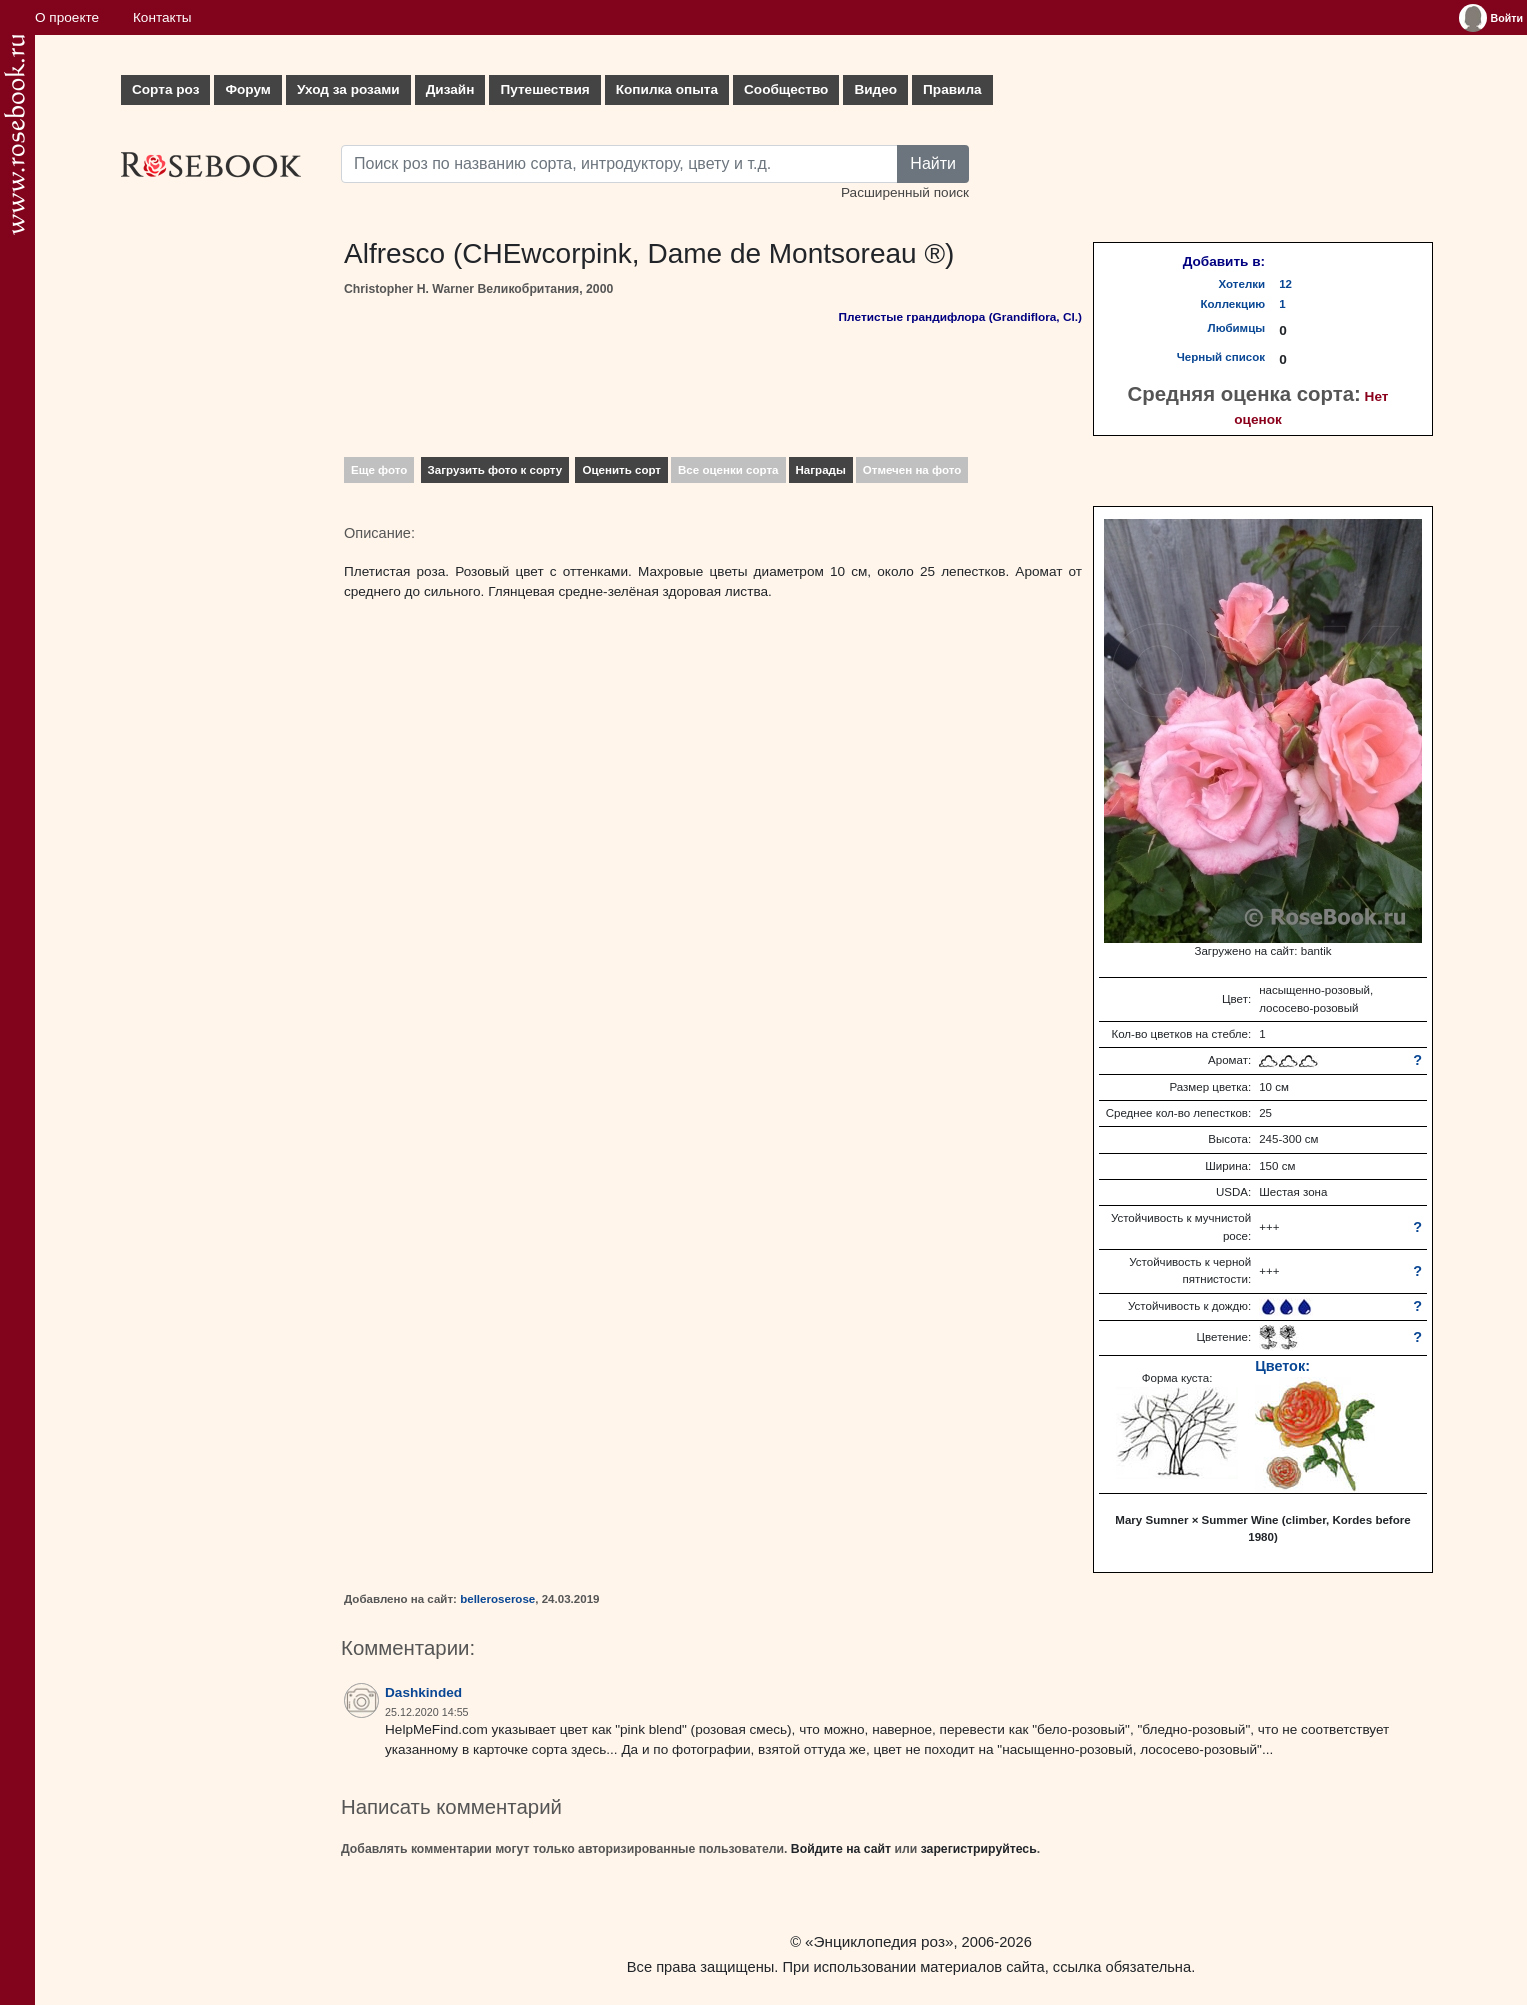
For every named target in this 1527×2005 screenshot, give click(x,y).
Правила (952, 89)
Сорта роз (165, 89)
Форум (247, 89)
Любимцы (1237, 328)
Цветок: (1282, 1366)
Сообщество (786, 89)
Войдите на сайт (841, 1849)
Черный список (1221, 357)
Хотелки (1242, 284)
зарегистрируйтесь (979, 1849)
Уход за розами (348, 89)
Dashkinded (423, 1692)
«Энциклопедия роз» (879, 1941)
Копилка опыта (667, 89)
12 (1285, 284)
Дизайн (450, 89)
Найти (933, 163)
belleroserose (497, 1599)
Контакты (162, 17)
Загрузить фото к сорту (495, 470)
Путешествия (544, 89)
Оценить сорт (621, 470)
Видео (875, 89)
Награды (821, 470)
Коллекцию (1233, 304)
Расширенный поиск (905, 192)
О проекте (67, 17)
